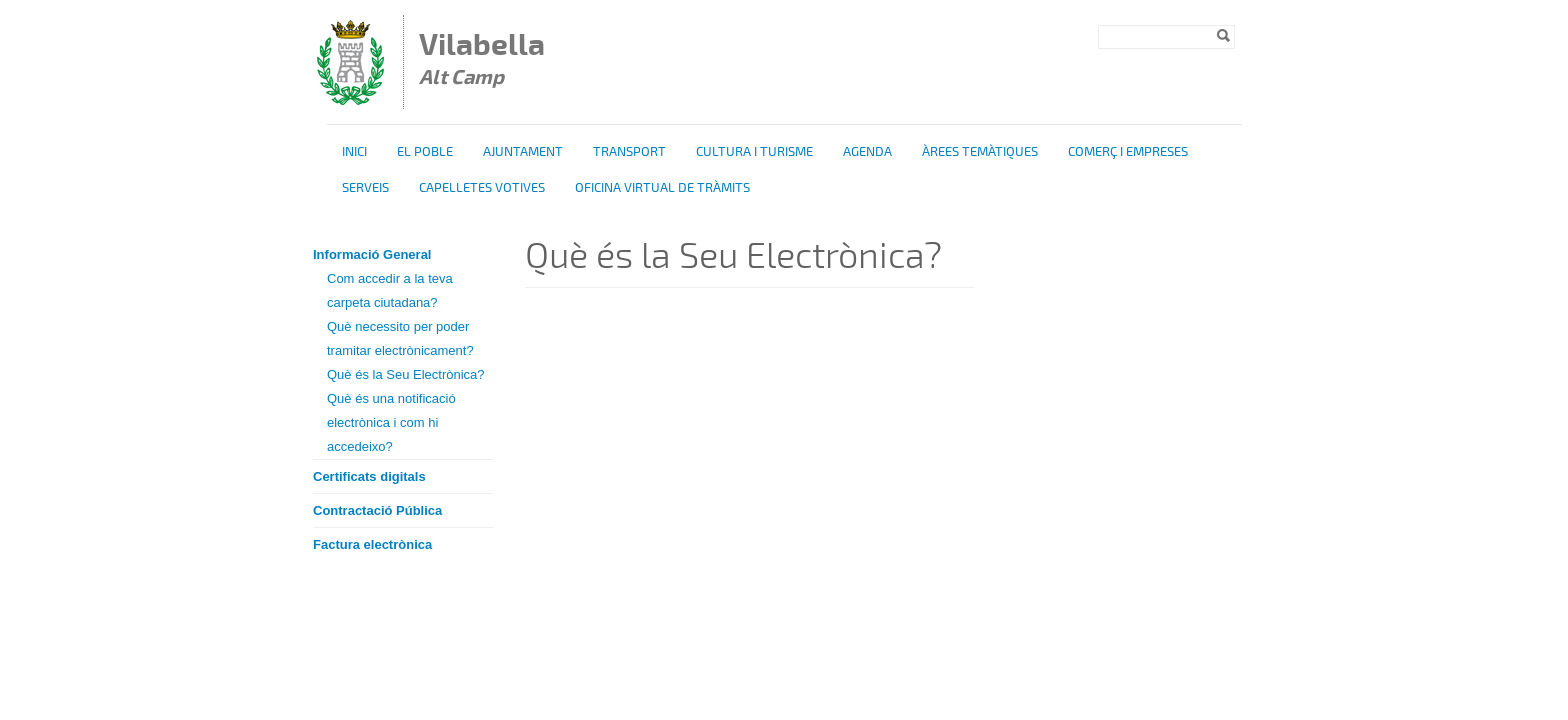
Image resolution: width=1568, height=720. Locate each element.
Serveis (365, 188)
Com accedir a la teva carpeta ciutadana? (390, 290)
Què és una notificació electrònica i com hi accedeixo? (391, 422)
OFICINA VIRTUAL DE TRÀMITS (662, 188)
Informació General (372, 254)
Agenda (867, 152)
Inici (354, 152)
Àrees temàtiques (980, 152)
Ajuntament (523, 152)
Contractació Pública (377, 510)
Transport (629, 152)
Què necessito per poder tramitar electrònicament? (400, 338)
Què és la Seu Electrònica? (406, 374)
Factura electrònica (372, 544)
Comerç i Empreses (1128, 152)
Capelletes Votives (482, 188)
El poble (425, 152)
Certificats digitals (369, 476)
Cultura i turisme (754, 152)
